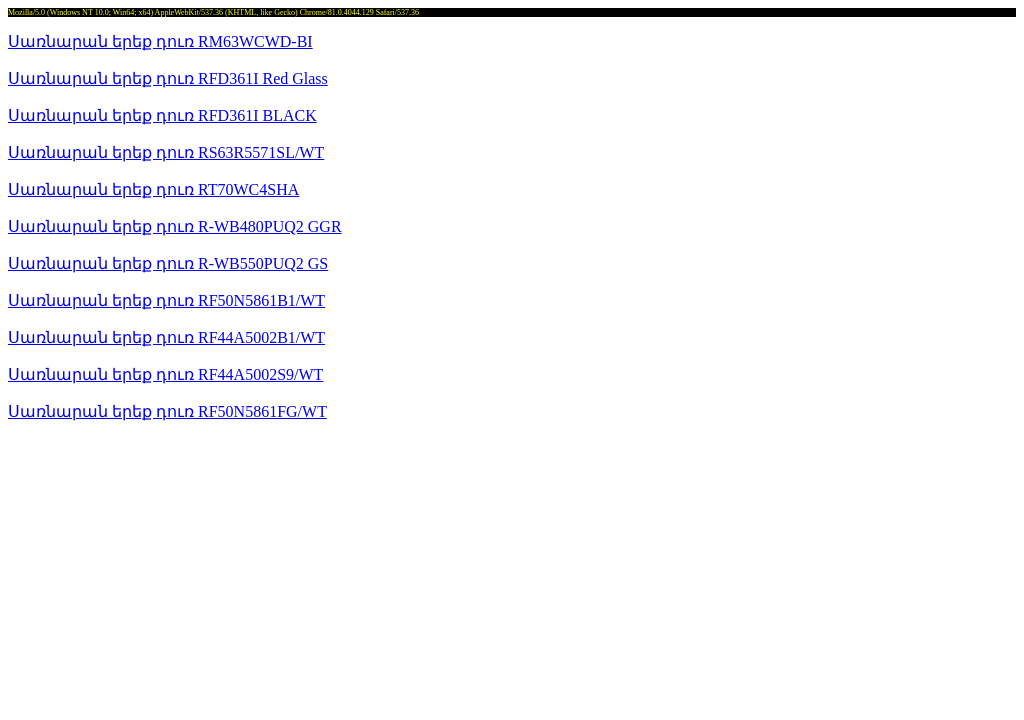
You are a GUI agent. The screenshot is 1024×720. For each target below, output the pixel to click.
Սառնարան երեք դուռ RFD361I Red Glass (168, 78)
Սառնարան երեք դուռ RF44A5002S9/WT (165, 374)
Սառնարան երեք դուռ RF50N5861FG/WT (167, 411)
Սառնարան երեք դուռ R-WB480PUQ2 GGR (175, 226)
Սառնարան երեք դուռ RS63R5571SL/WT (166, 152)
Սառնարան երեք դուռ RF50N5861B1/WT (166, 300)
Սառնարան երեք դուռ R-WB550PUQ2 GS (168, 263)
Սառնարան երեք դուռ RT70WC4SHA (153, 189)
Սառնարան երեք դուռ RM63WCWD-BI (160, 41)
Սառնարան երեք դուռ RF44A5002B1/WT (166, 337)
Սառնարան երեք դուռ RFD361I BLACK (162, 115)
